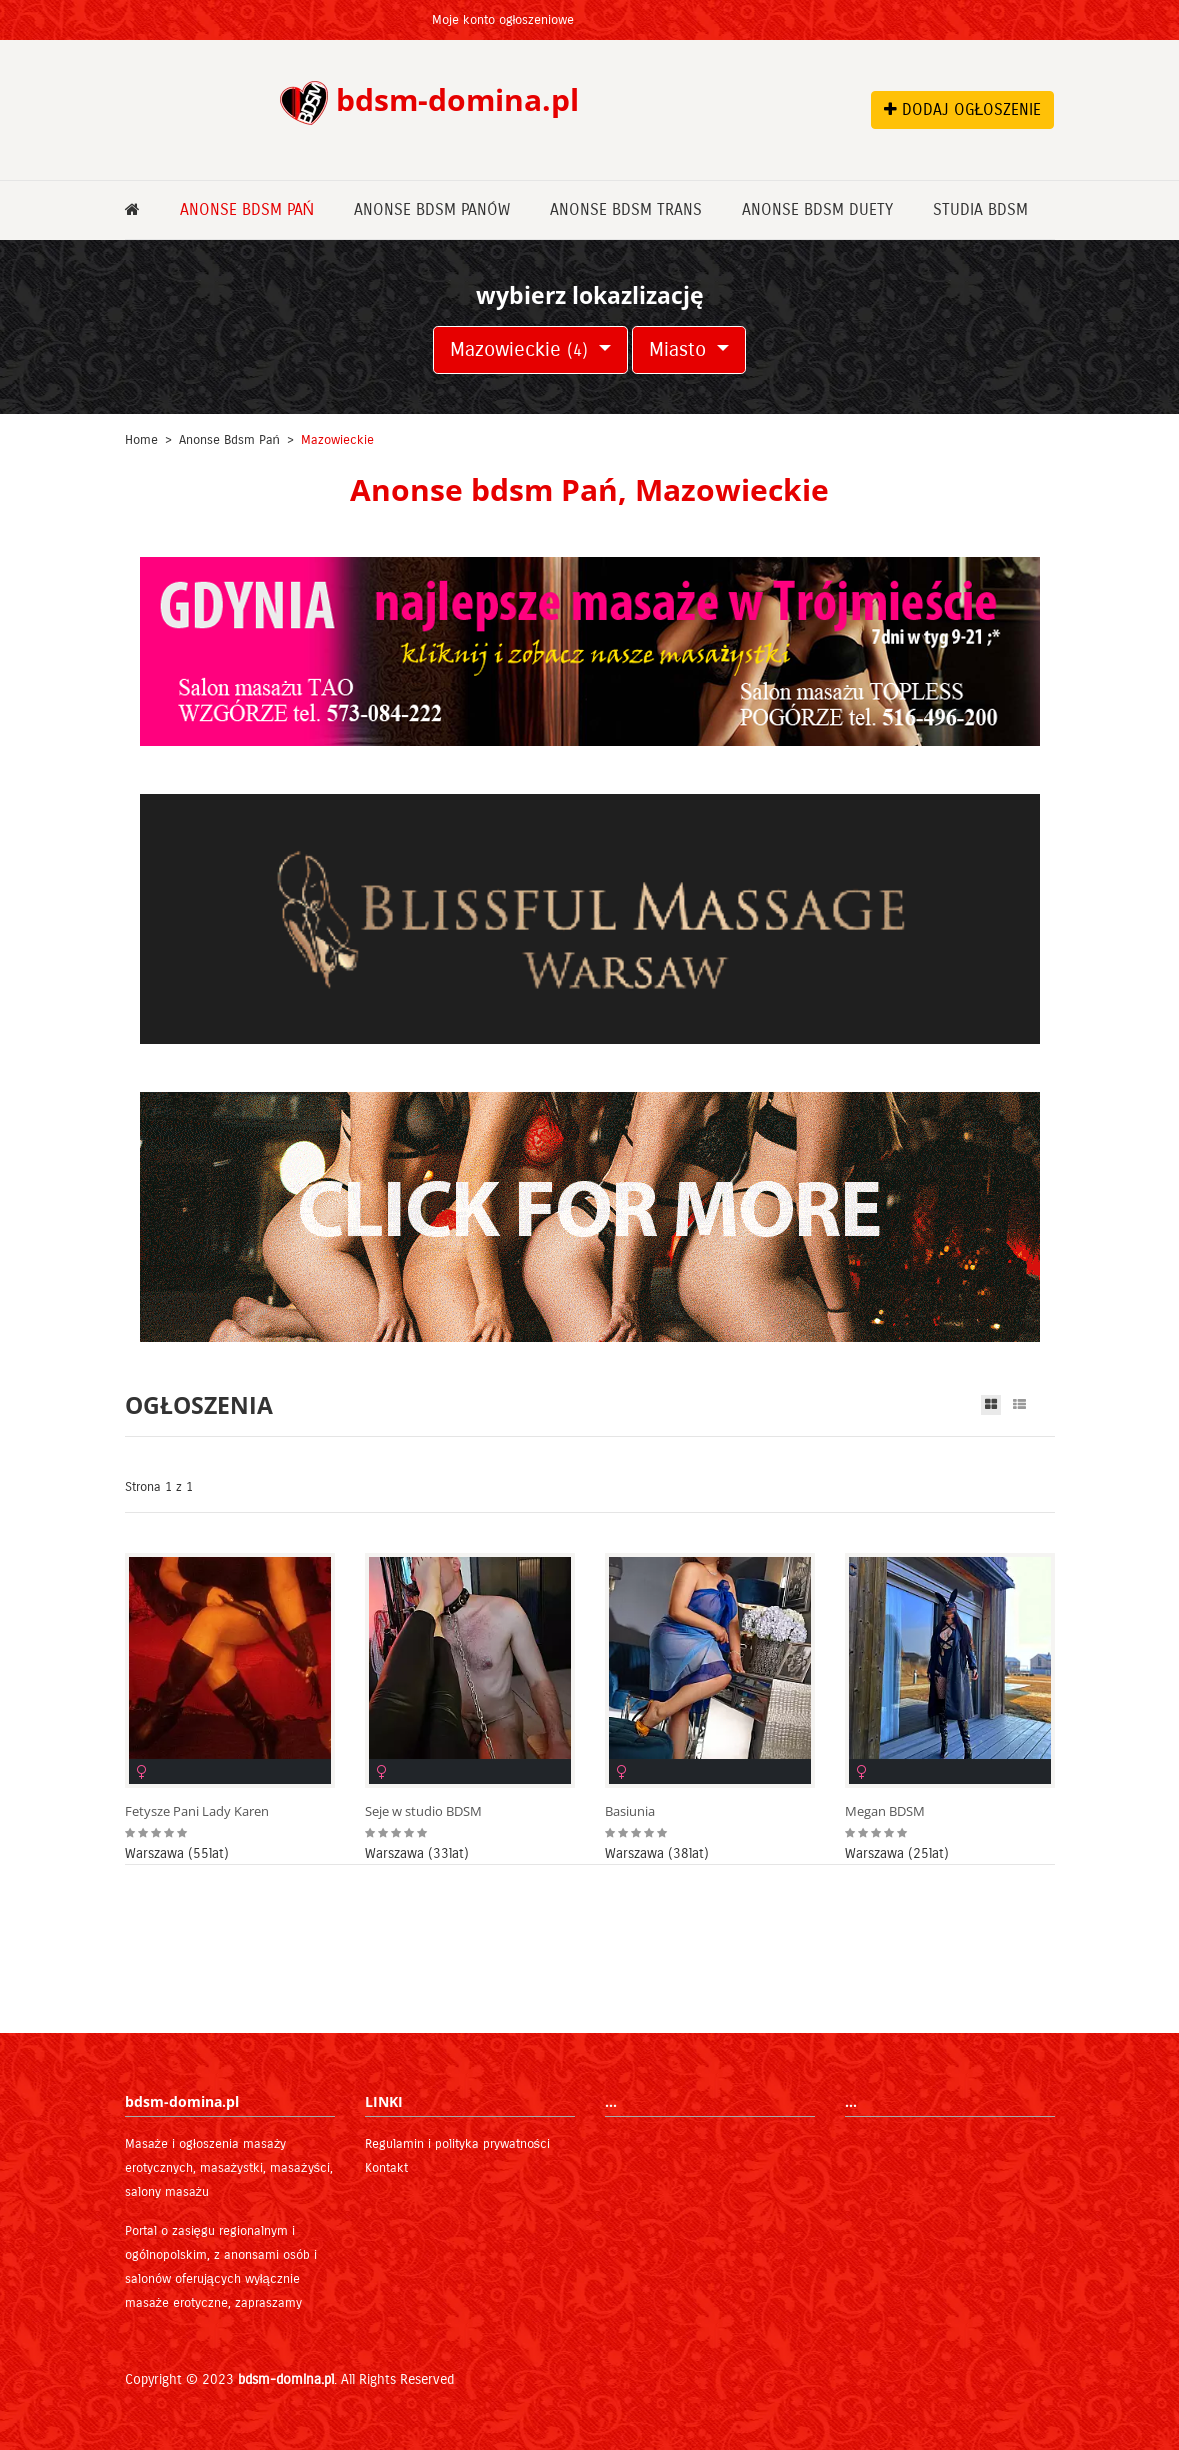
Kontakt (386, 2168)
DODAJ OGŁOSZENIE (963, 109)
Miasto (680, 349)
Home (141, 440)
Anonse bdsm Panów (432, 209)
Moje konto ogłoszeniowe (503, 20)
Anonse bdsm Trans (626, 209)
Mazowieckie (522, 349)
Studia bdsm (980, 209)
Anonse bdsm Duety (817, 209)
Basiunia (630, 1811)
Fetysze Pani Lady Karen (197, 1811)
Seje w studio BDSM (423, 1811)
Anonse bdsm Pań (247, 209)
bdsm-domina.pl (286, 2379)
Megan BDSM (885, 1811)
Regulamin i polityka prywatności (458, 2144)
